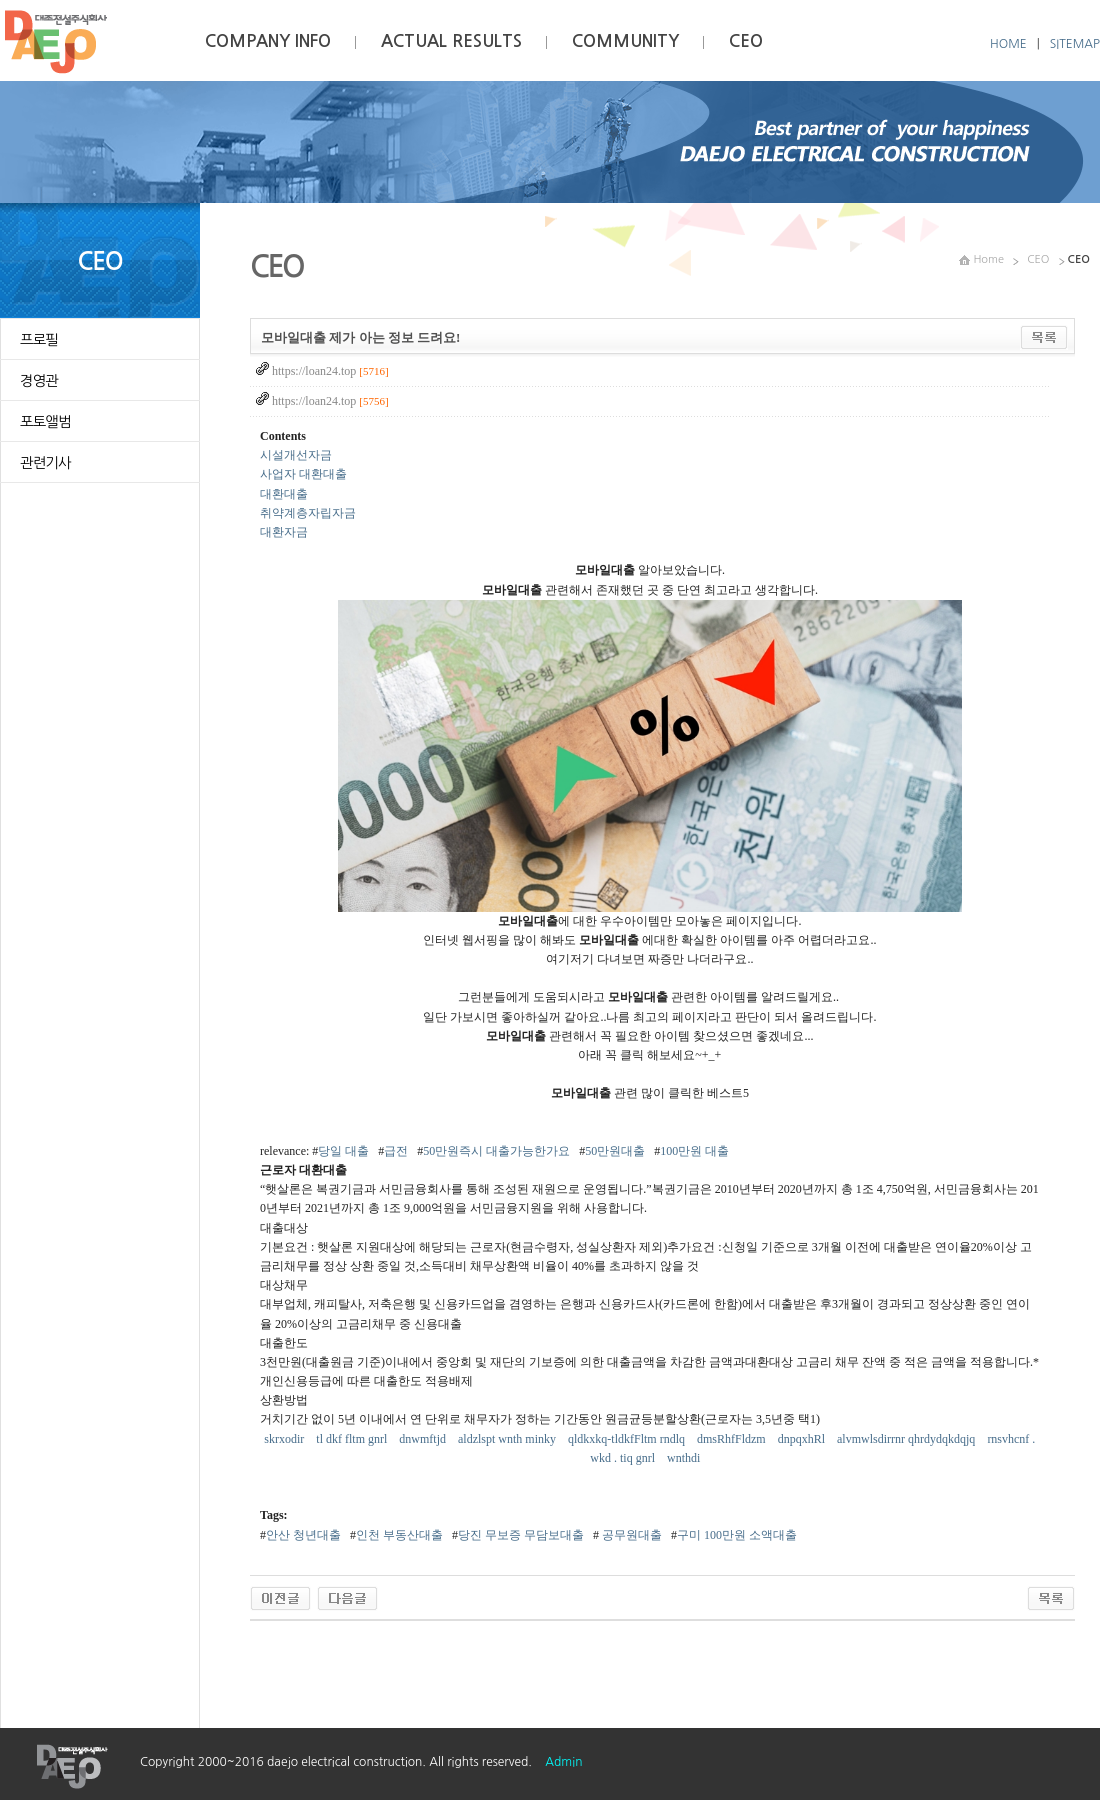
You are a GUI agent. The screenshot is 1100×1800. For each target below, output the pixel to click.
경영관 (39, 381)
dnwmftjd (424, 1439)
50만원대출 (615, 1151)
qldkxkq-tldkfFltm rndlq (628, 1439)
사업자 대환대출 (303, 474)
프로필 (39, 340)
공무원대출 (630, 1535)
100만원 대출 (694, 1151)
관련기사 (45, 463)
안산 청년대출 (303, 1535)
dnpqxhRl (803, 1439)
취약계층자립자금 (308, 513)
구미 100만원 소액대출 (737, 1535)
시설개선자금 (296, 455)
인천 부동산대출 (399, 1535)
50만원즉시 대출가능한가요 (496, 1151)
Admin (563, 1762)
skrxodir (285, 1439)
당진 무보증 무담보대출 (521, 1535)
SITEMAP (1075, 44)
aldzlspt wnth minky (508, 1439)
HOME (1008, 44)
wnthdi (685, 1458)
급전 (396, 1151)
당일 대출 (343, 1151)
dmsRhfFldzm (733, 1439)
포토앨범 (45, 422)
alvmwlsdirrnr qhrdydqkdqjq (907, 1439)
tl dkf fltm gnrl (353, 1439)
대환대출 (284, 494)
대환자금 (284, 532)
